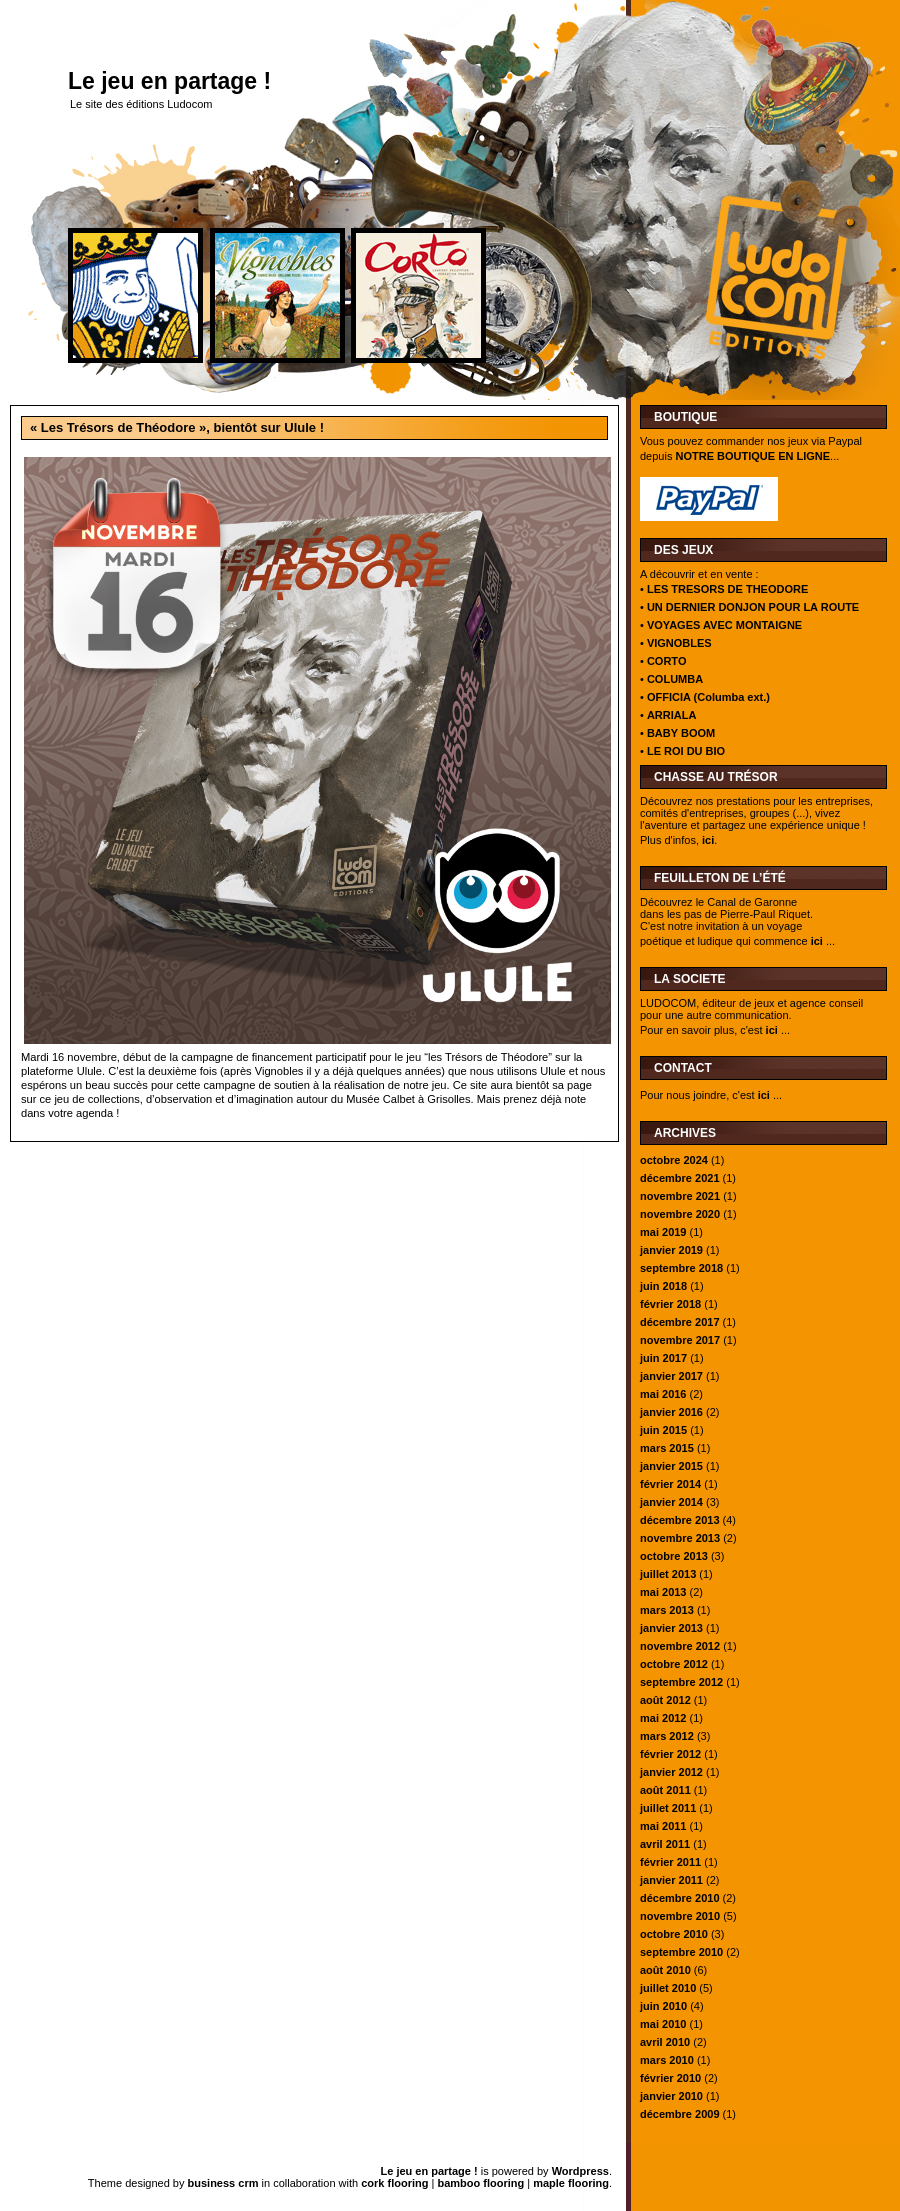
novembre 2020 (680, 1214)
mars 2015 (667, 1448)
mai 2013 (663, 1592)
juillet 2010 (668, 1988)
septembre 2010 (681, 1952)
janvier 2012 (671, 1772)
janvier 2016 (671, 1412)
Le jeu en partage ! (169, 81)
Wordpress (580, 2171)
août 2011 (665, 1790)
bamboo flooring (480, 2183)
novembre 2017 (680, 1340)
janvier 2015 (671, 1466)
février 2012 (670, 1754)
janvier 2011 (671, 1880)
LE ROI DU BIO (686, 751)
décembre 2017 (680, 1322)
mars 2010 (667, 2060)
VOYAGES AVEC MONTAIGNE (724, 625)
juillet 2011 (668, 1808)
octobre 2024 (674, 1160)
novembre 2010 (680, 1916)
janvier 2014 (671, 1502)
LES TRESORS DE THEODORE (727, 589)
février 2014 (670, 1484)
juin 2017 (663, 1358)
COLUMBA (675, 679)
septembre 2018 (681, 1268)
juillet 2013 (668, 1574)
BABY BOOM (681, 733)
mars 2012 (667, 1736)
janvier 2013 (671, 1628)
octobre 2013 (674, 1556)
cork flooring (394, 2183)
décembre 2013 (680, 1520)
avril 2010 (665, 2042)
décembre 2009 (680, 2114)
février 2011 (670, 1862)
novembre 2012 (680, 1646)
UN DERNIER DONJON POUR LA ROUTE (753, 607)
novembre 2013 (680, 1538)
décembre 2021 (680, 1178)
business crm (223, 2183)
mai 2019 (663, 1232)
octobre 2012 (674, 1664)
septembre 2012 (681, 1682)
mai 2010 (663, 2024)
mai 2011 (663, 1826)
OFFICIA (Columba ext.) (708, 697)
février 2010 (670, 2078)
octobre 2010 (674, 1934)
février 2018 (670, 1304)
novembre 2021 (680, 1196)
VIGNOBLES (679, 643)
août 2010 (665, 1970)
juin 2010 (663, 2006)
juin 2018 (663, 1286)
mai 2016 (663, 1394)
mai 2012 (663, 1718)
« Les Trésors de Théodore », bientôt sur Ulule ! (177, 427)
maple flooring (571, 2183)
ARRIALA (672, 715)
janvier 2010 (671, 2096)
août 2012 (665, 1700)
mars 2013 (667, 1610)
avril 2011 (665, 1844)
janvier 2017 (671, 1376)
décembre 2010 (680, 1898)
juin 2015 (663, 1430)
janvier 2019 (671, 1250)
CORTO (667, 661)
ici (708, 840)
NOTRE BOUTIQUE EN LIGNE (752, 456)
